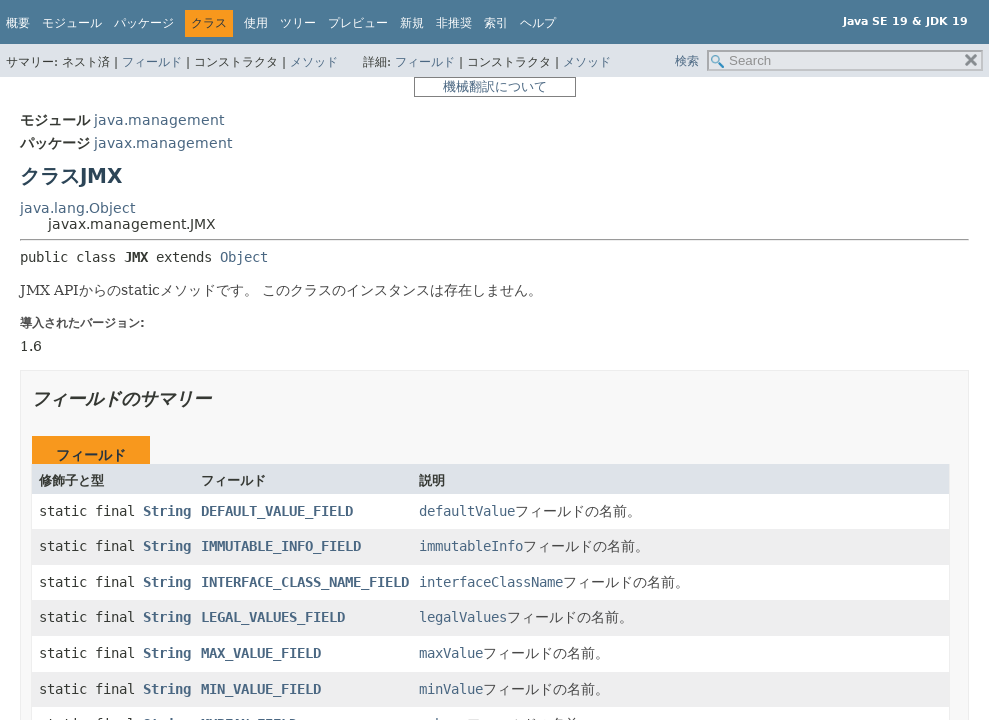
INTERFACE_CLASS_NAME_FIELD (305, 582)
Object (244, 257)
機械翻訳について (495, 86)
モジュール (72, 23)
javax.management (163, 143)
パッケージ (144, 23)
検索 (687, 61)
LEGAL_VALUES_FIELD (273, 617)
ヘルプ (538, 23)
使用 (256, 23)
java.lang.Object (77, 208)
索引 (496, 23)
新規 (412, 23)
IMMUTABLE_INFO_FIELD (281, 546)
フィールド (152, 62)
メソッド (314, 62)
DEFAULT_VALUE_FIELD (277, 511)
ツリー (298, 23)
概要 (18, 23)
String (167, 511)
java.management (159, 120)
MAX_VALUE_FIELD (261, 653)
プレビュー (358, 23)
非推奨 (454, 23)
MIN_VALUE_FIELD (261, 689)
